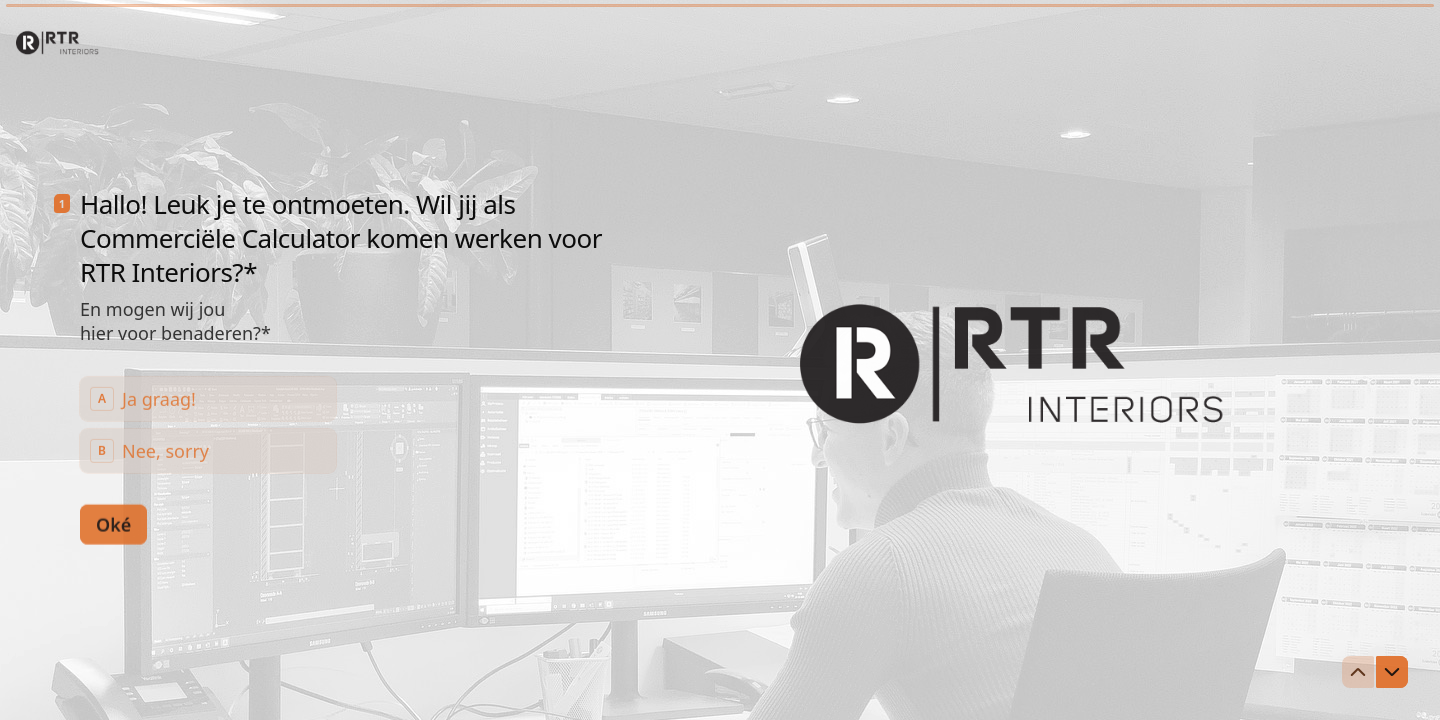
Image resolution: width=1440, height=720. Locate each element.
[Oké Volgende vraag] (113, 523)
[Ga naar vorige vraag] (1358, 672)
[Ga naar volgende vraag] (1392, 672)
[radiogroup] (208, 424)
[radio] (208, 398)
